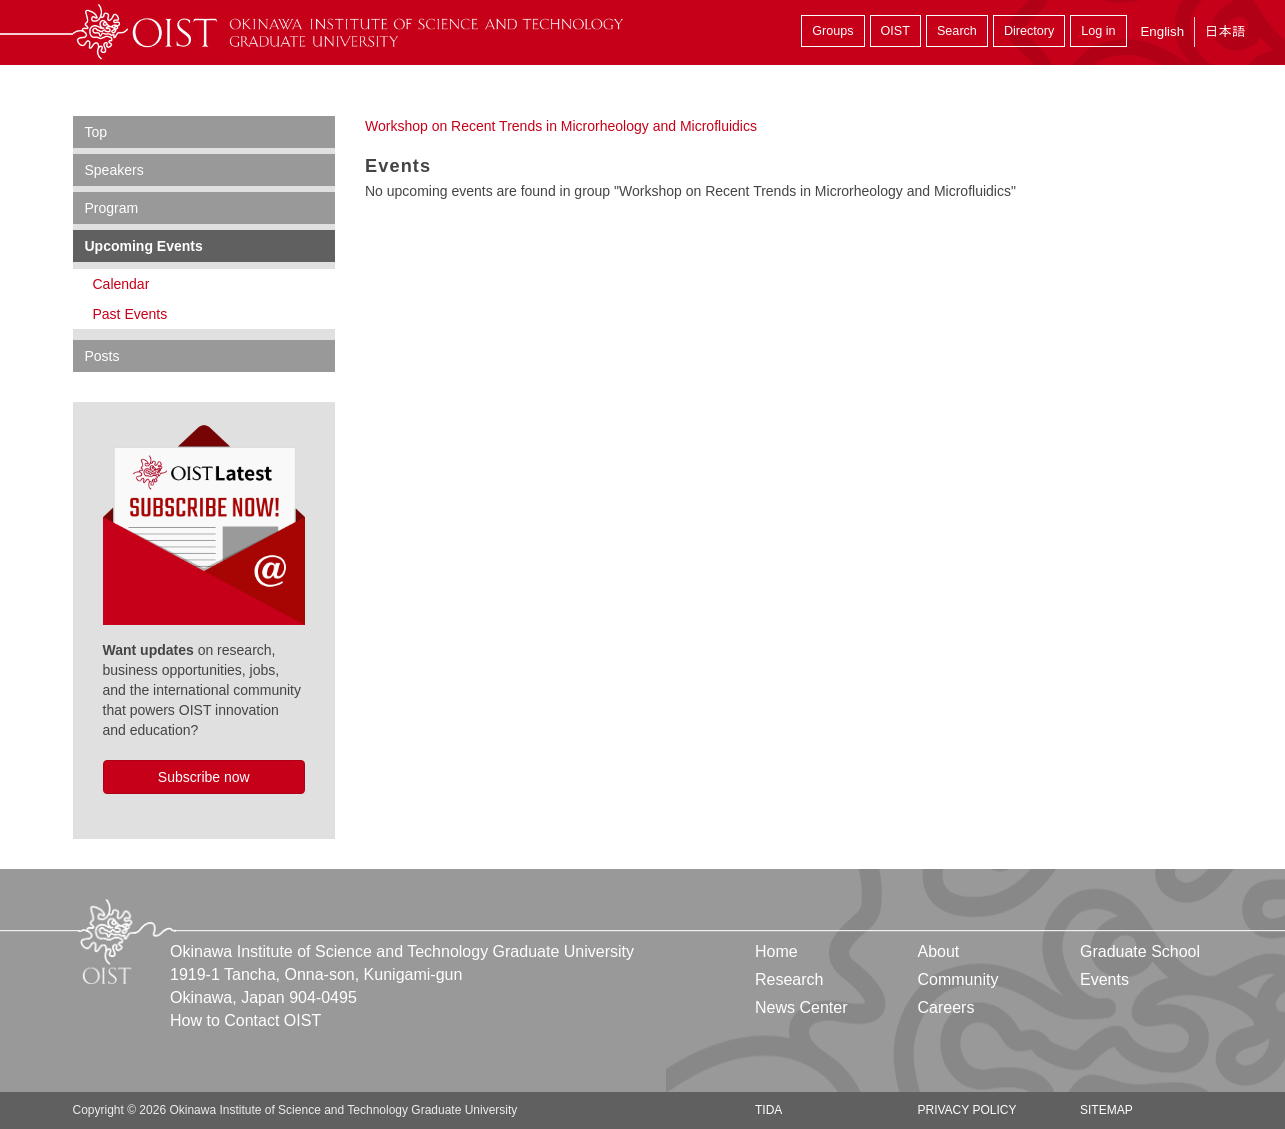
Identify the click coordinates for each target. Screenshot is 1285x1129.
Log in (1098, 31)
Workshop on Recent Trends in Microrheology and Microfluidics (561, 126)
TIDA (768, 1110)
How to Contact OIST (245, 1020)
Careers (945, 1007)
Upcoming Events (144, 246)
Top (96, 132)
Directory (1029, 31)
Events (1104, 979)
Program (112, 208)
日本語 (1225, 31)
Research (789, 979)
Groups (832, 31)
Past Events (130, 314)
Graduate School (1140, 951)
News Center (801, 1007)
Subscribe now (204, 777)
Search (957, 31)
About (938, 951)
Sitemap (1106, 1110)
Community (957, 979)
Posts (102, 356)
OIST (895, 31)
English (1162, 31)
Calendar (121, 284)
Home (776, 951)
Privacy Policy (966, 1110)
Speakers (114, 170)
